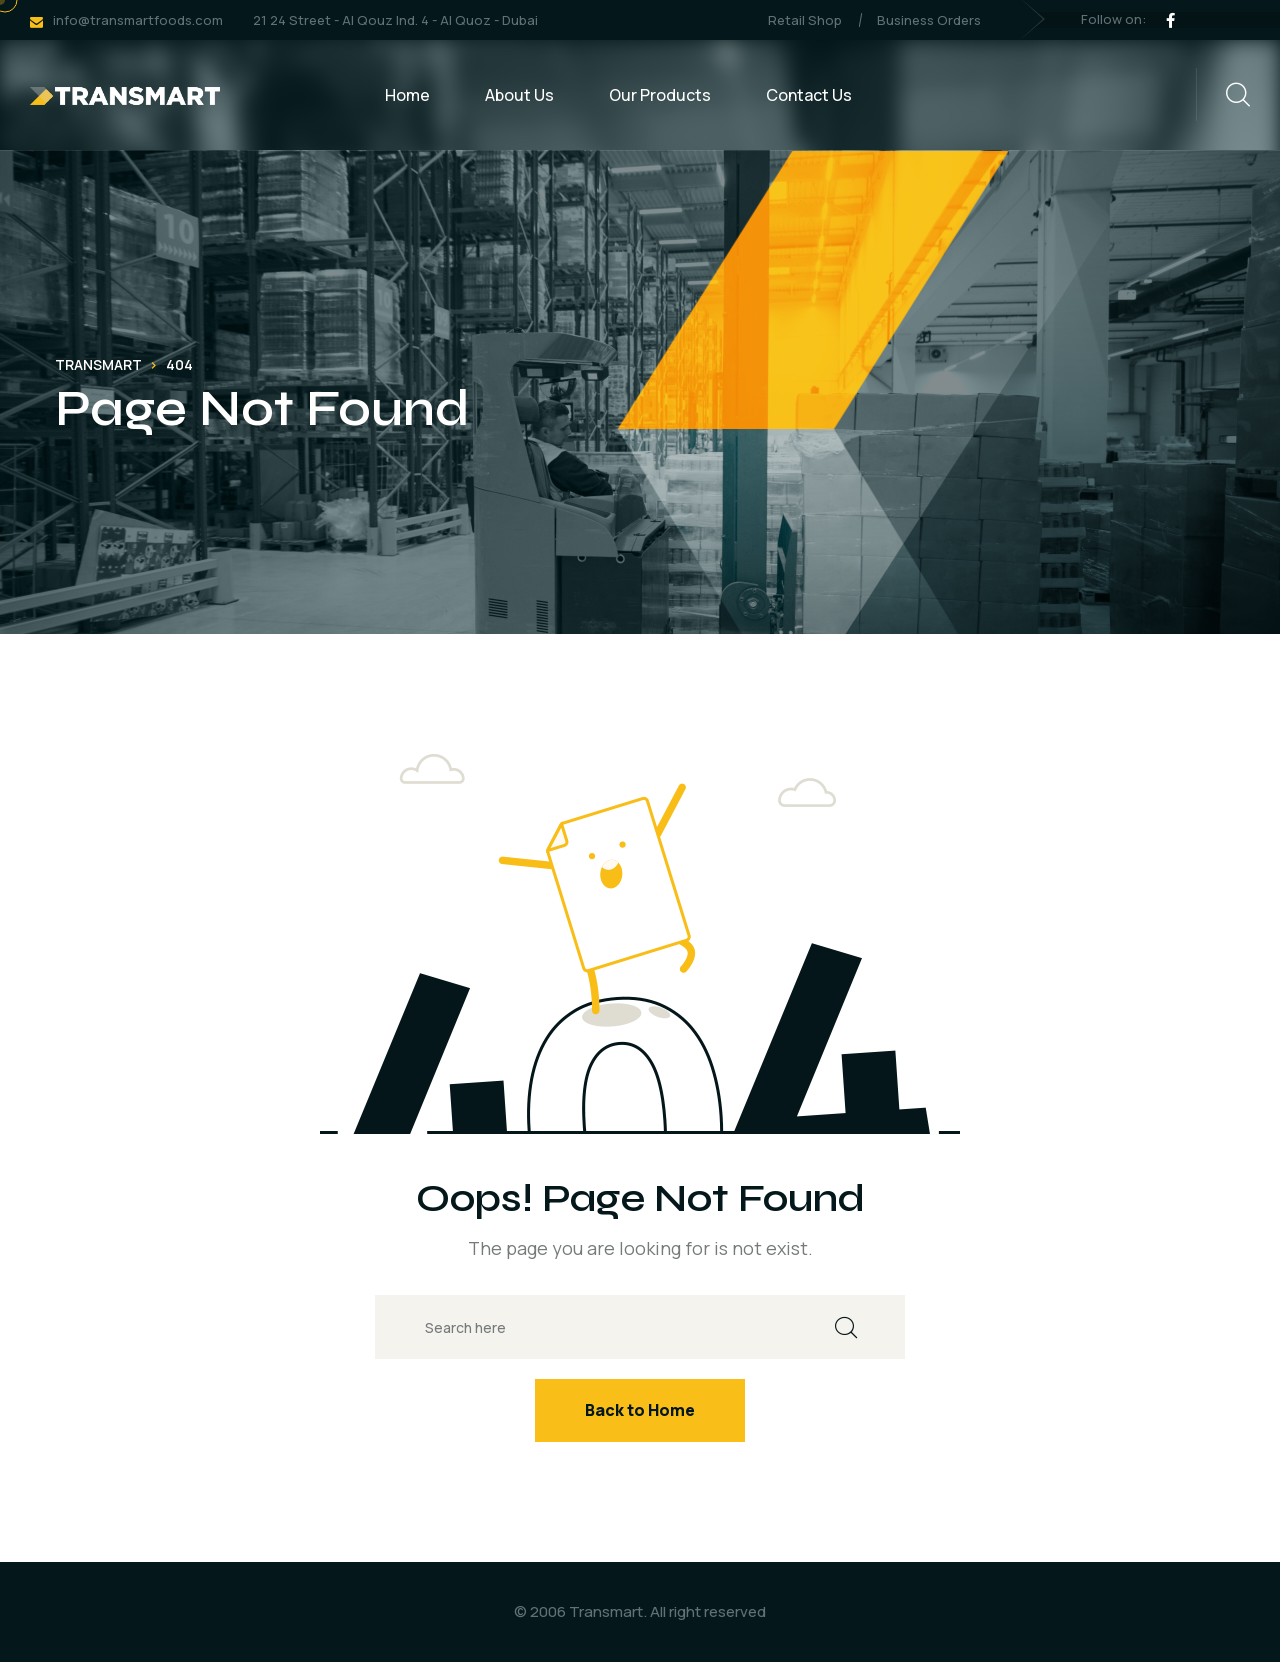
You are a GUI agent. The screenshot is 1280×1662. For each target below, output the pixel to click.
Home (407, 95)
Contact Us (809, 95)
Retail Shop (805, 20)
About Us (519, 95)
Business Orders (929, 20)
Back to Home (640, 1410)
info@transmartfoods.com (138, 20)
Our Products (660, 95)
